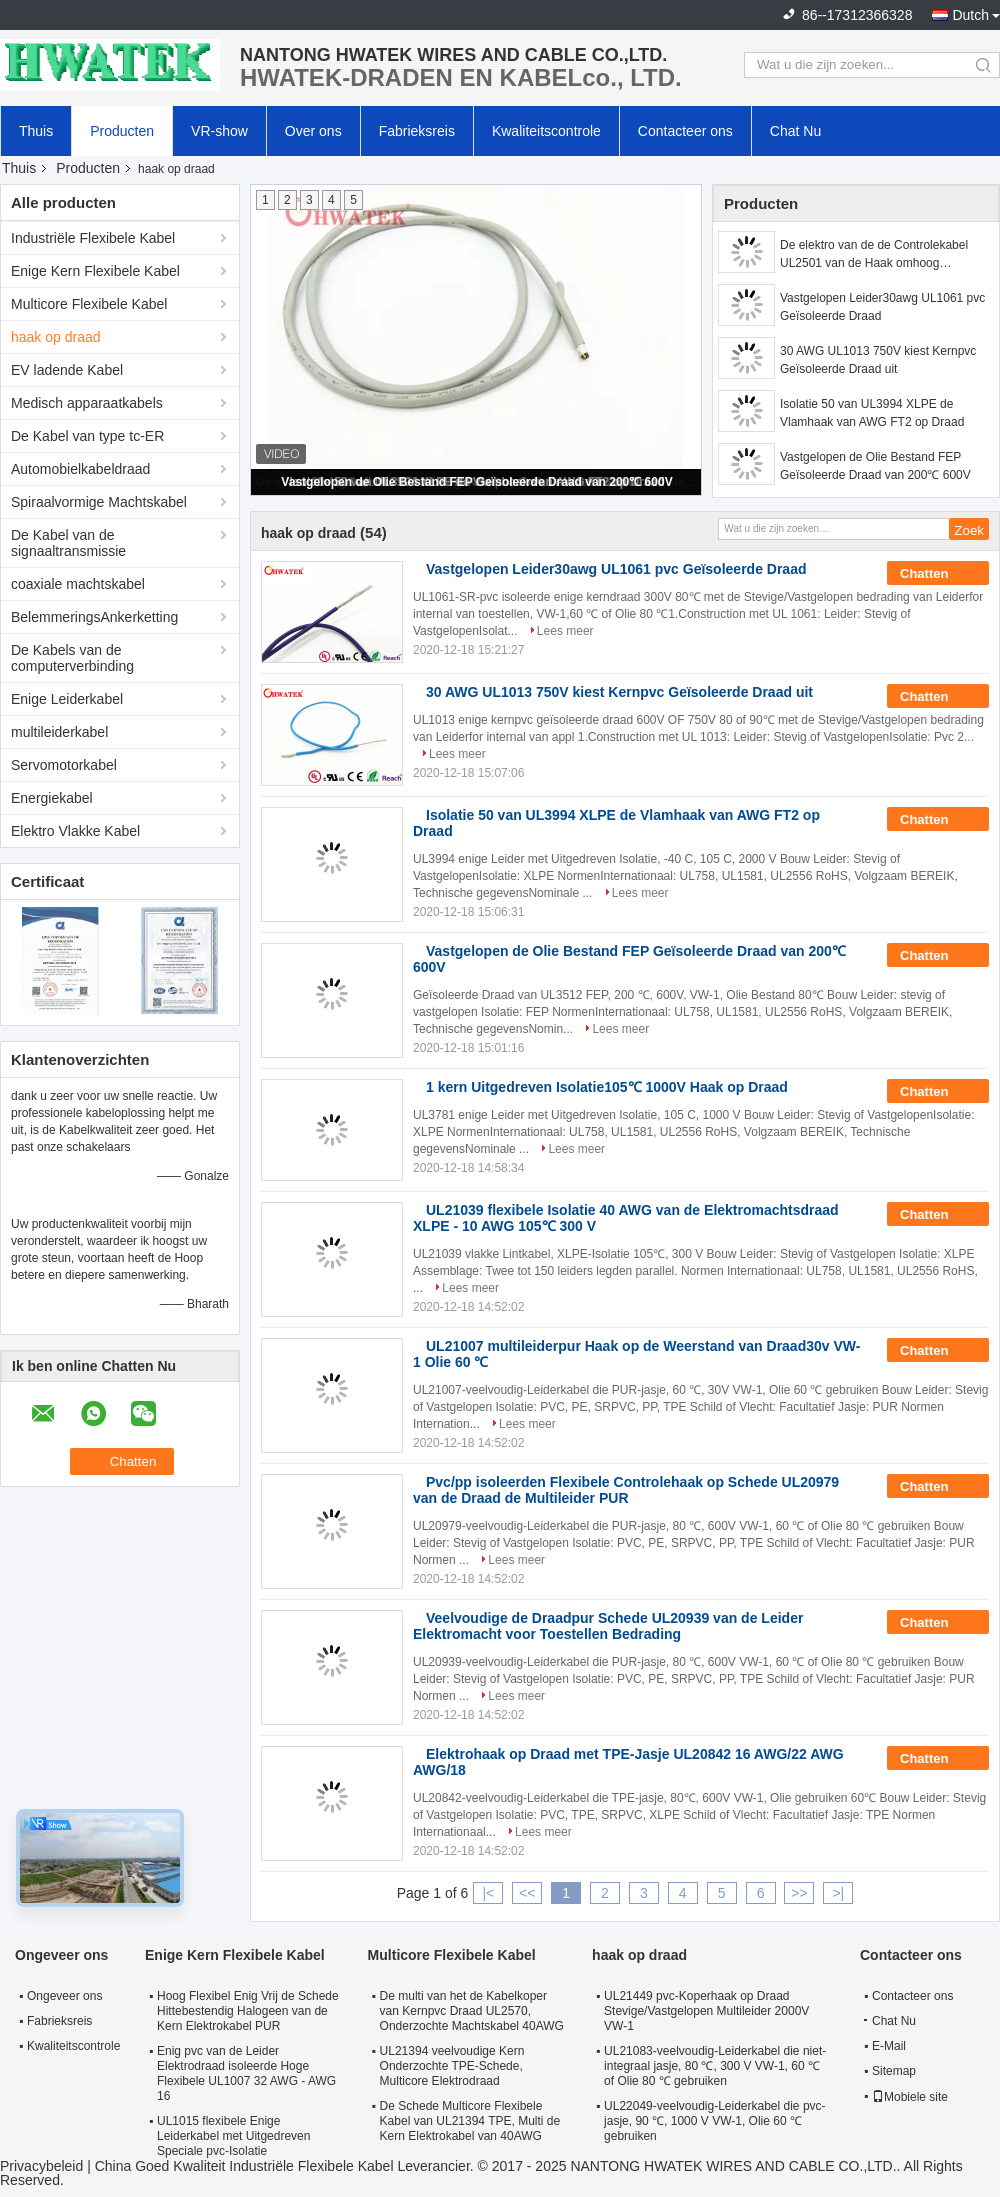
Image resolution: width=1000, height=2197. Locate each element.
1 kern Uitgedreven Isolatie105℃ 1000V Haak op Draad (607, 1087)
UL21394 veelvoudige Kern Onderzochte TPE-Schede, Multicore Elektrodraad (452, 2066)
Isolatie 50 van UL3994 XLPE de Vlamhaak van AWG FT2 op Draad (872, 413)
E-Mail (889, 2046)
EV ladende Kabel (67, 370)
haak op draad (56, 337)
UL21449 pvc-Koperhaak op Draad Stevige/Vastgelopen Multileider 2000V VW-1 (706, 2011)
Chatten (938, 574)
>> (799, 1893)
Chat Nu (795, 131)
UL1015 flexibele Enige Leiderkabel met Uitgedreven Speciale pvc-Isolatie (233, 2136)
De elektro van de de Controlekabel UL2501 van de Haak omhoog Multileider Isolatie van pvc (874, 255)
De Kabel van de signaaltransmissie (68, 543)
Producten (122, 131)
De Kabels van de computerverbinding (72, 658)
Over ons (313, 131)
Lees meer (565, 631)
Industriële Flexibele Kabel (93, 238)
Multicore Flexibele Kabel (89, 304)
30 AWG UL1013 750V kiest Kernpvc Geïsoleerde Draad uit (878, 360)
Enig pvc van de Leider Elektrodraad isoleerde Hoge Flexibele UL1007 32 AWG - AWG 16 (246, 2073)
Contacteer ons (685, 131)
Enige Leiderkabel (67, 699)
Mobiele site (910, 2097)
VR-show (219, 131)
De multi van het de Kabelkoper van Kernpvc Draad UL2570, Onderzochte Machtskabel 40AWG (472, 2011)
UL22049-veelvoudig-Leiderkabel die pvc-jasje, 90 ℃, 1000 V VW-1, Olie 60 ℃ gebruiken (714, 2121)
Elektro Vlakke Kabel (75, 831)
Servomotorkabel (64, 765)
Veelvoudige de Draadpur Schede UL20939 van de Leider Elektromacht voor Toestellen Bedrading (608, 1626)
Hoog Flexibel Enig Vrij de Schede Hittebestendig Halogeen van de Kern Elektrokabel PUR (248, 2011)
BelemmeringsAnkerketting (94, 617)
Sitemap (894, 2071)
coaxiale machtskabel (78, 584)
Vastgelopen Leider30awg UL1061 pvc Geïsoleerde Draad (882, 307)
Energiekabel (52, 798)
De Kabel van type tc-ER (87, 436)
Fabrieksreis (417, 131)
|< (488, 1893)
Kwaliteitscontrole (546, 131)
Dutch (970, 15)
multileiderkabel (59, 732)
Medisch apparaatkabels (87, 403)
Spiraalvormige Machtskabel (99, 502)
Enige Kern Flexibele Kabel (95, 271)
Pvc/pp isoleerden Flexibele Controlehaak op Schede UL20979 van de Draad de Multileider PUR (626, 1490)
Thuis (36, 131)
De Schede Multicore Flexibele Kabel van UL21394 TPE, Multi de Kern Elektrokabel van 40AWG (470, 2121)
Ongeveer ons (64, 1996)
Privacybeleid (41, 2166)
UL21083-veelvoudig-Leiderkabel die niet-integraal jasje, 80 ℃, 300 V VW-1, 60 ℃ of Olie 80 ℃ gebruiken (715, 2066)
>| (838, 1893)
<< (527, 1893)
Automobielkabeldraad (80, 469)
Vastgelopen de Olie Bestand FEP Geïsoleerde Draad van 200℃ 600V (476, 482)
